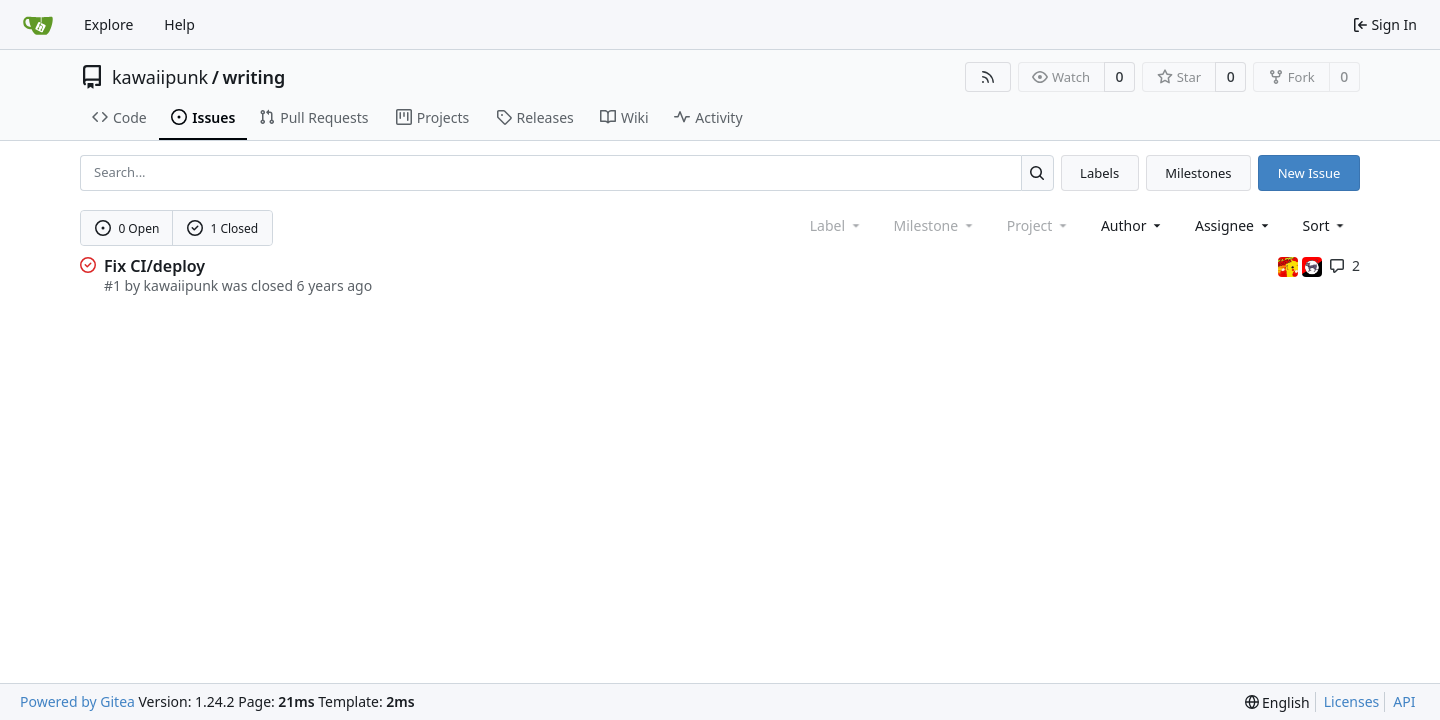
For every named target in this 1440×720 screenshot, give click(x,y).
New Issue (1309, 173)
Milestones (1198, 173)
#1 (112, 285)
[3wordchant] (1290, 265)
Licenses (1352, 701)
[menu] (1325, 225)
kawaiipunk (160, 77)
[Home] (38, 25)
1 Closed (223, 228)
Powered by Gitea (77, 701)
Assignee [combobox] (1233, 225)
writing (253, 77)
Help (179, 24)
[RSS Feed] (988, 77)
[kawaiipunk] (1312, 265)
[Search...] (1037, 172)
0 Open (127, 228)
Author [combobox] (1132, 225)
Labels (1099, 173)
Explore (108, 24)
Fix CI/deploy (154, 266)
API (1404, 701)
